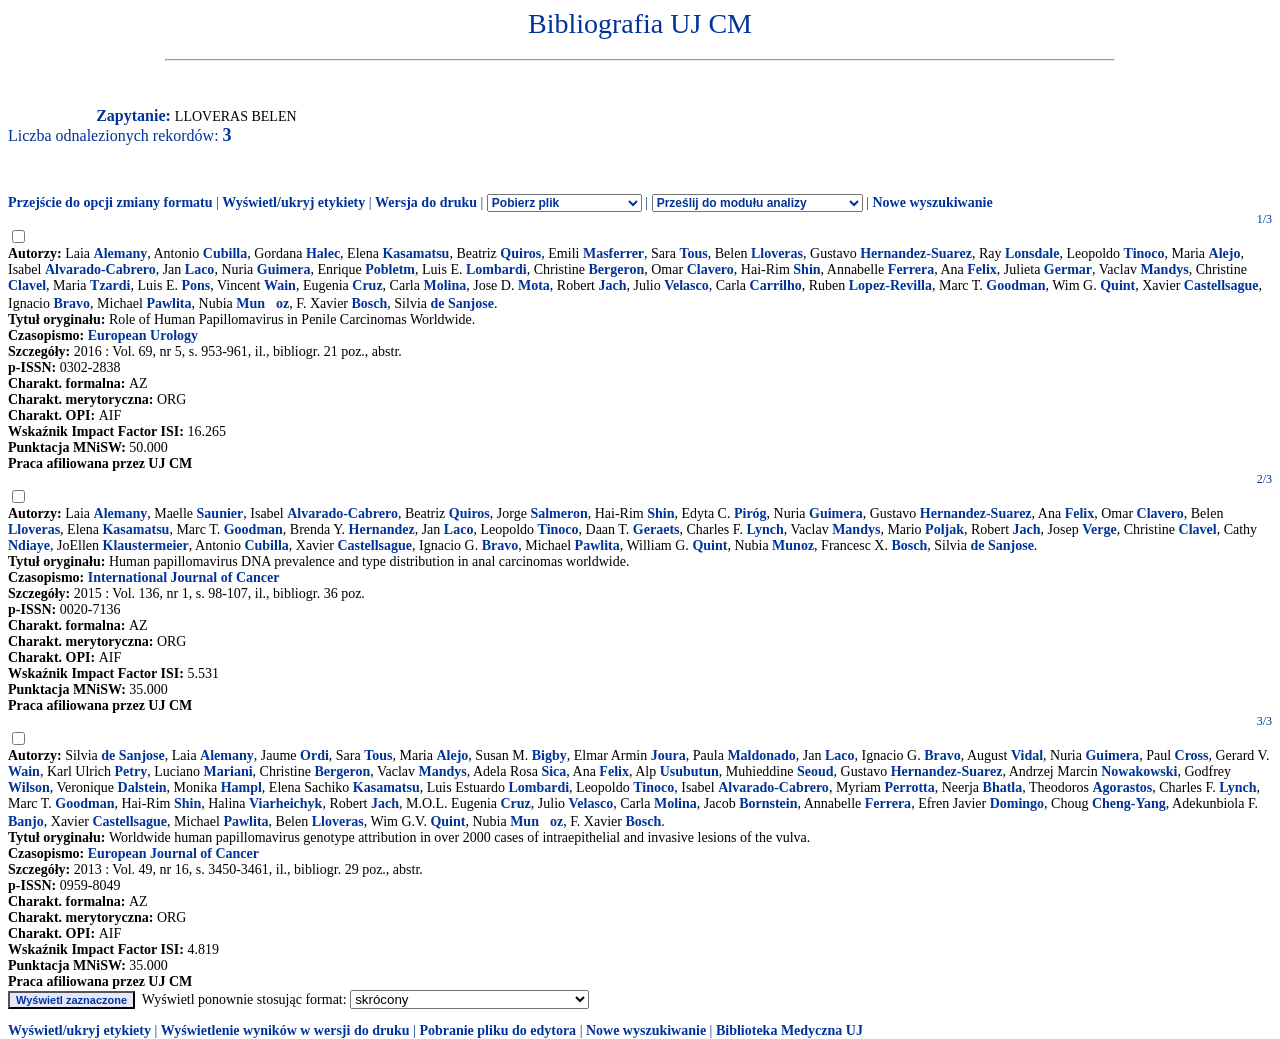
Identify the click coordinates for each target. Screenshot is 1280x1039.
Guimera (284, 269)
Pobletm (390, 269)
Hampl (241, 787)
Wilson (29, 787)
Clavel (27, 285)
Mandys (1164, 269)
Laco (200, 269)
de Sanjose (461, 303)
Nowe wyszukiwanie (932, 202)
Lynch (764, 529)
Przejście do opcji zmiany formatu (110, 202)
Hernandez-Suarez (916, 253)
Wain (280, 285)
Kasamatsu (415, 253)
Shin (806, 269)
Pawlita (168, 303)
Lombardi (496, 269)
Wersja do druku (426, 202)
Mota (534, 285)
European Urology (143, 335)
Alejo (1225, 253)
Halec (323, 253)
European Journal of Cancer (173, 853)
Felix (982, 269)
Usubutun (689, 771)
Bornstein (768, 803)
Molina (444, 285)
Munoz (793, 545)
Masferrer (613, 253)
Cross (1192, 755)
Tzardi (110, 285)
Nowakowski (1139, 771)
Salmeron (558, 513)
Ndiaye (29, 545)
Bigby (549, 755)
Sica (553, 771)
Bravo (71, 303)
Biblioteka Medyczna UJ (789, 1030)
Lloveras (777, 253)
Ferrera (911, 269)
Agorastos (1122, 787)
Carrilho (776, 285)
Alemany (121, 253)
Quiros (520, 253)
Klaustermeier (146, 545)
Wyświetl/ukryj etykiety (293, 202)
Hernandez (382, 529)
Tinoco (1144, 253)
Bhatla (1003, 787)
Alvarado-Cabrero (100, 269)
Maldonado (761, 755)
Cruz (367, 285)
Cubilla (225, 253)
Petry (131, 771)
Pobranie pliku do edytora (497, 1030)
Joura (668, 755)
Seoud (815, 771)
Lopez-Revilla (890, 285)
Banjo (26, 821)
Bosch (370, 303)
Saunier (220, 513)
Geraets (656, 529)
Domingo (1017, 803)
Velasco (686, 285)
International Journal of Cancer (184, 577)
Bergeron (617, 269)
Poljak (944, 529)
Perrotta (909, 787)
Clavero (710, 269)
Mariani (228, 771)
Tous (693, 253)
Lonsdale (1032, 253)
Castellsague (1221, 285)
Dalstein (142, 787)
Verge (1099, 529)
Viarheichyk (285, 803)
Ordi (314, 755)
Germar (1068, 269)
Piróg (750, 513)
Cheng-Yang (1129, 803)
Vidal (1027, 755)
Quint (1117, 285)
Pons (195, 285)
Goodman (1015, 285)
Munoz (262, 303)
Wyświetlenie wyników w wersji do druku (285, 1030)
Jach (612, 285)
